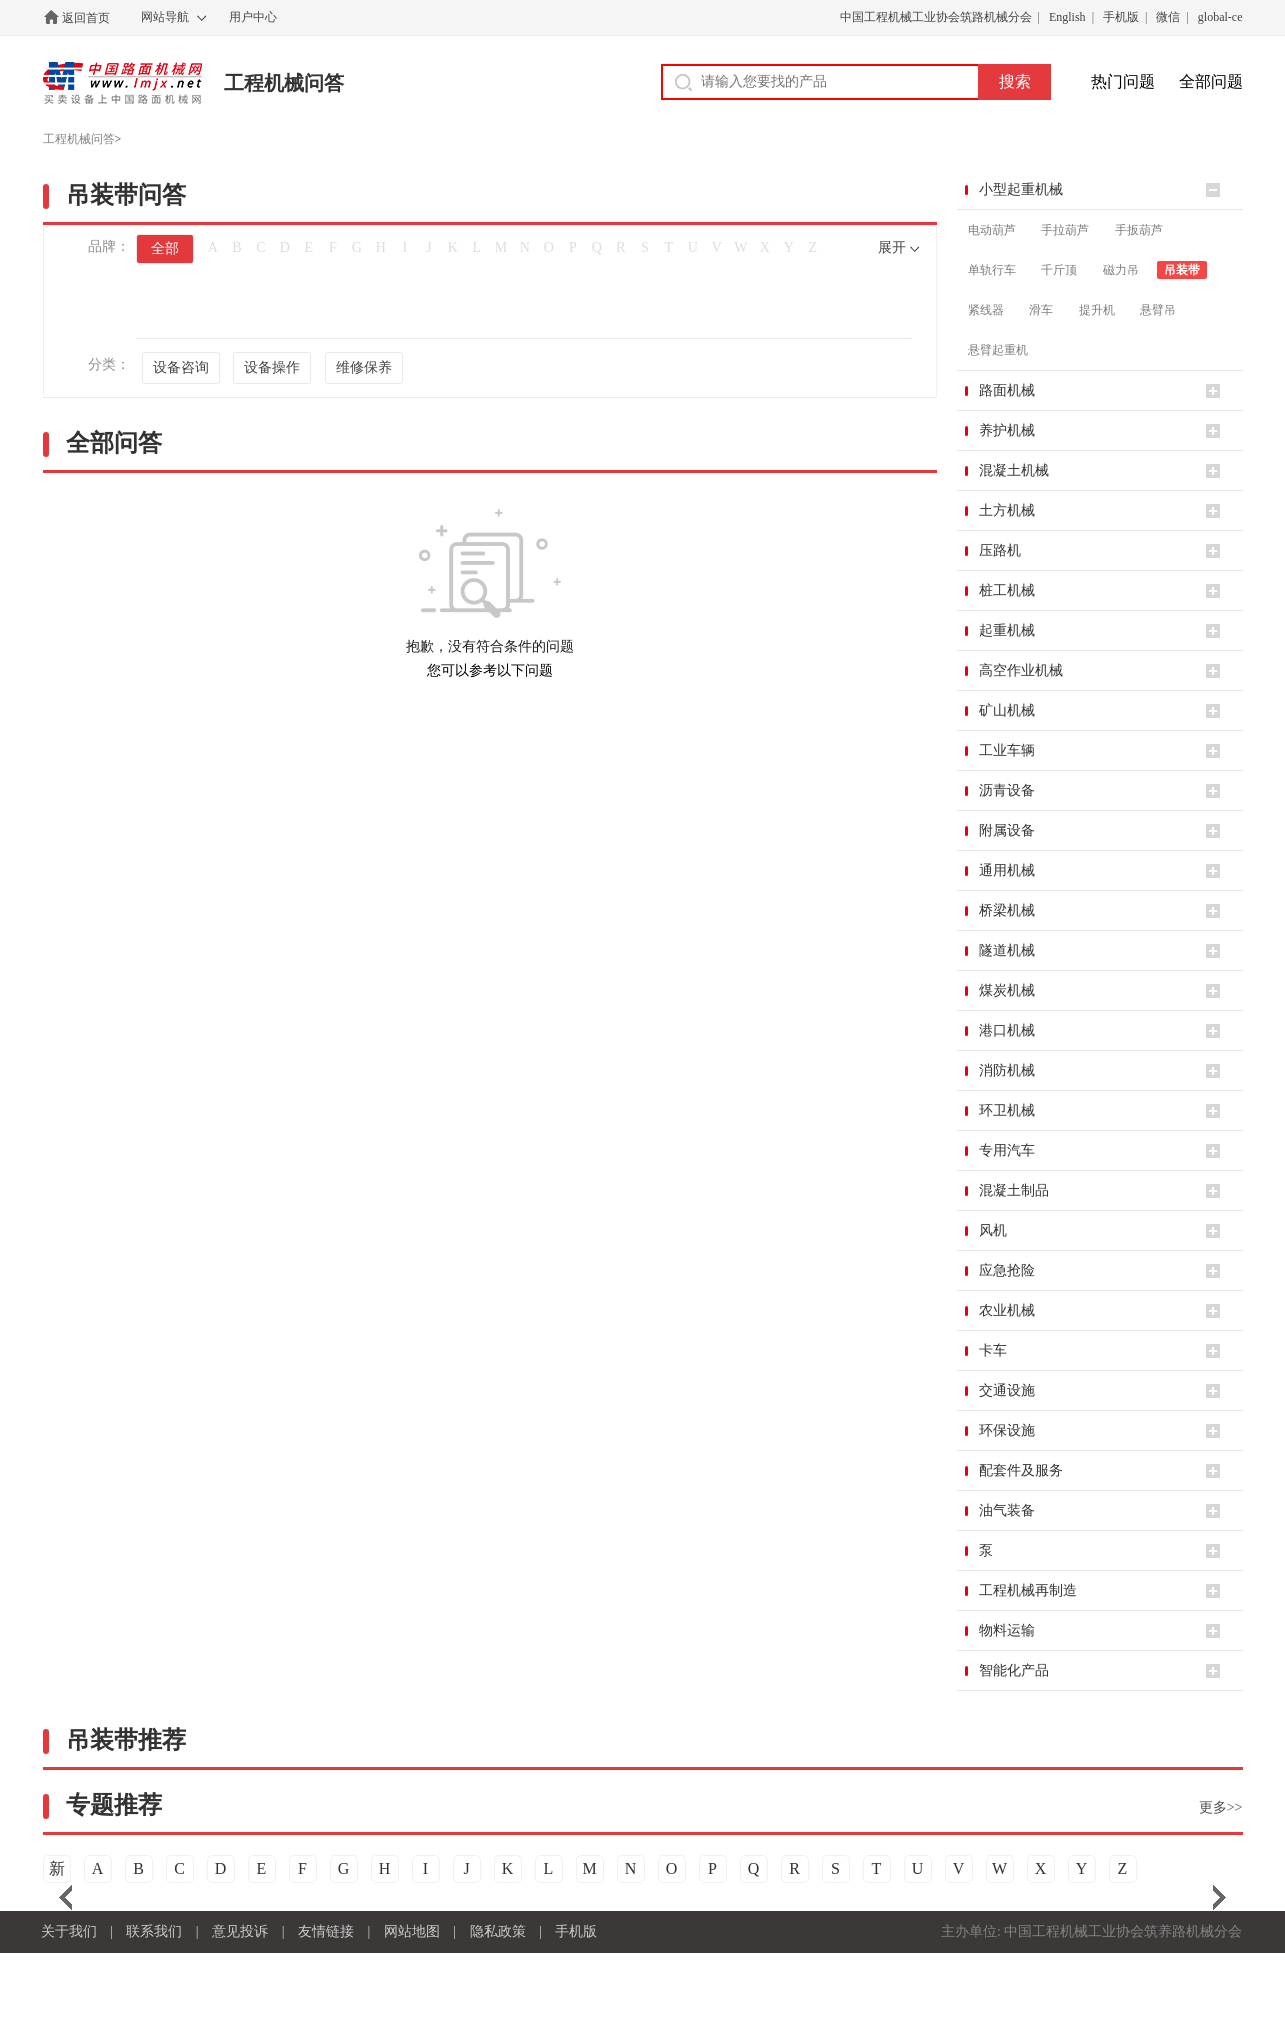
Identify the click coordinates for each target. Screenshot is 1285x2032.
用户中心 (253, 17)
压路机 (1000, 550)
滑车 (1041, 310)
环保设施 (1007, 1430)
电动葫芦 (992, 230)
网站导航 (165, 17)
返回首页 (86, 18)
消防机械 (1007, 1070)
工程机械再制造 (1028, 1590)
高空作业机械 (1021, 670)
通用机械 (1007, 870)
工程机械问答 (284, 83)
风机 (993, 1230)
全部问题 (1211, 81)
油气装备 (1007, 1510)
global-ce (1220, 17)
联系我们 (154, 1931)
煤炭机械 (1007, 990)
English (1067, 17)
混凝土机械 (1014, 470)
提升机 (1097, 310)
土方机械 (1007, 510)
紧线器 (986, 310)
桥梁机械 (1007, 910)
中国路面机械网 (122, 83)
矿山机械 (1007, 710)
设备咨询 (181, 367)
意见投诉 (240, 1931)
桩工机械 (1007, 590)
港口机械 (1007, 1030)
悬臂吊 (1158, 310)
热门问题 (1123, 81)
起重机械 (1007, 630)
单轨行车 (992, 270)
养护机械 (1007, 430)
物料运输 (1007, 1630)
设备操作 (272, 367)
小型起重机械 (1021, 189)
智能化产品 (1014, 1670)
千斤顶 (1059, 270)
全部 (165, 248)
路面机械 (1007, 390)
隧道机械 (1007, 950)
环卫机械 (1007, 1110)
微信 (1168, 17)
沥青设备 (1007, 790)
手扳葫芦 (1139, 230)
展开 (892, 247)
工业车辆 (1007, 750)
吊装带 (1182, 270)
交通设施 (1007, 1390)
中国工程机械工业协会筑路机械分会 (936, 17)
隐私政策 (498, 1931)
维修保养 (364, 367)
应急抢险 (1007, 1270)
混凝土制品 (1014, 1190)
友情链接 (326, 1931)
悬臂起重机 (998, 350)
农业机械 (1007, 1310)
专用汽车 (1007, 1150)
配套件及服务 (1021, 1470)
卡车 (993, 1350)
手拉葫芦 (1065, 230)
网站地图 (412, 1931)
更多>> (1221, 1807)
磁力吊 (1121, 270)
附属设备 (1007, 830)
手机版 (1121, 17)
